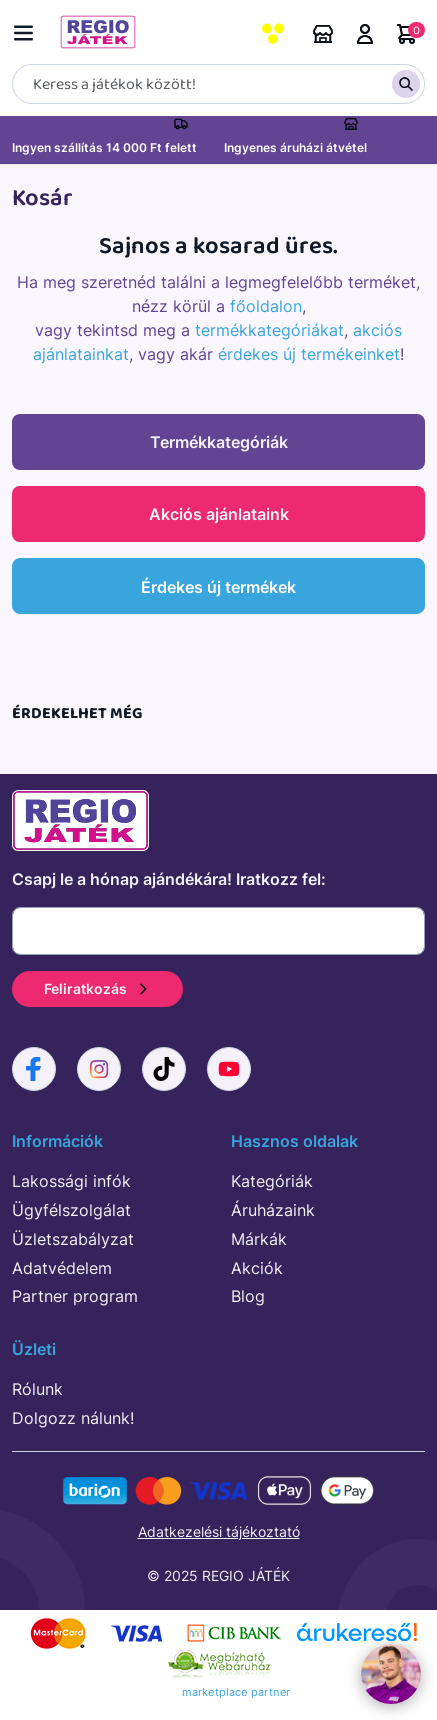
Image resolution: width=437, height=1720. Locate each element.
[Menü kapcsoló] (28, 29)
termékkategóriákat (269, 330)
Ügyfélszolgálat (71, 1210)
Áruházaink (323, 34)
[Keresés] (218, 84)
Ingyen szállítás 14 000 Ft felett (104, 147)
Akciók (257, 1268)
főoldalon (266, 306)
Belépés (365, 34)
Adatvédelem (62, 1268)
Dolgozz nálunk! (73, 1418)
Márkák (259, 1239)
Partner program (75, 1296)
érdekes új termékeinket (309, 354)
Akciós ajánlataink (219, 514)
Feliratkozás (97, 988)
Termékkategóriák (219, 442)
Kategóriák (272, 1181)
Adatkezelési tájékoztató (219, 1531)
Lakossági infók (71, 1181)
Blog (248, 1296)
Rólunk (37, 1389)
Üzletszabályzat (73, 1239)
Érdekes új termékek (218, 587)
